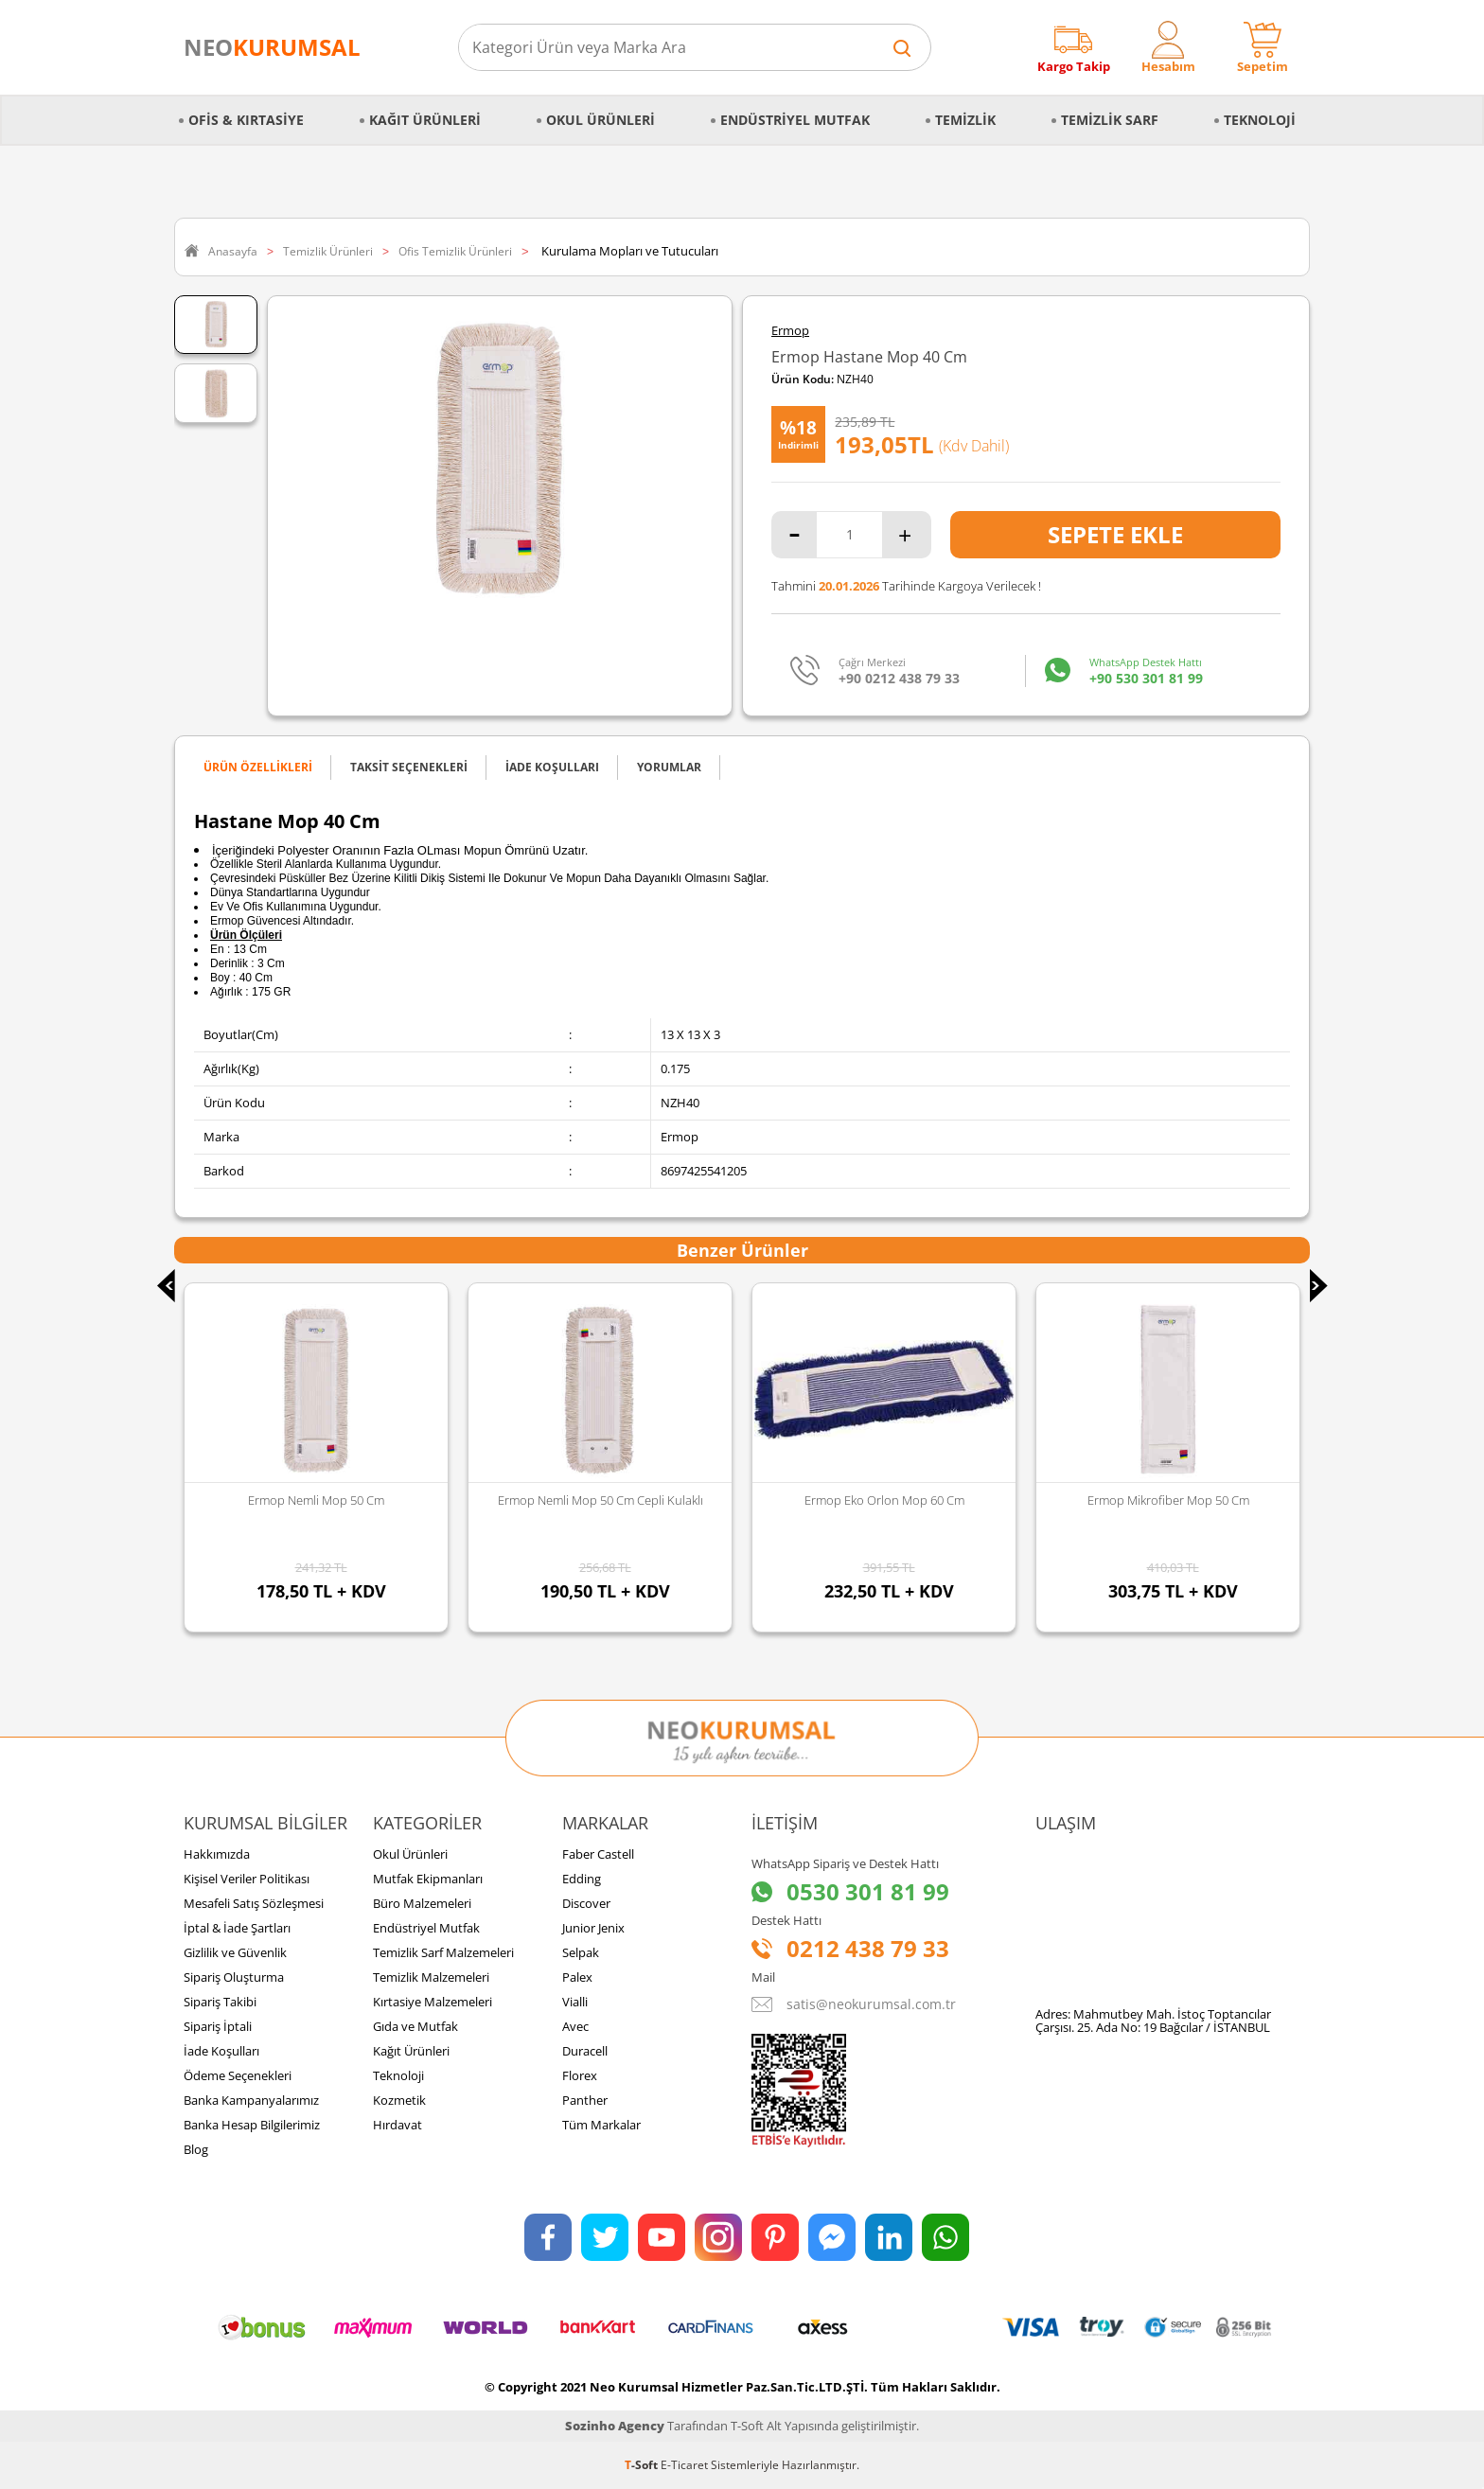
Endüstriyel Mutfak (795, 120)
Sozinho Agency (614, 2425)
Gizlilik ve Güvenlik (235, 1952)
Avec (575, 2026)
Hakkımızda (217, 1854)
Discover (586, 1903)
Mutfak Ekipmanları (428, 1878)
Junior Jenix (593, 1927)
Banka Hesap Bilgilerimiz (252, 2124)
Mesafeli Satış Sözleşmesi (254, 1903)
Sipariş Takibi (220, 2001)
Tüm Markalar (601, 2124)
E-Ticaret (684, 2465)
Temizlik (965, 120)
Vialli (575, 2001)
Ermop (790, 331)
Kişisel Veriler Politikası (246, 1878)
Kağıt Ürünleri (425, 120)
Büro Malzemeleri (422, 1903)
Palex (577, 1977)
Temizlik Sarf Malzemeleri (443, 1952)
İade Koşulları (221, 2050)
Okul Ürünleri (600, 120)
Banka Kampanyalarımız (251, 2100)
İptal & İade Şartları (237, 1927)
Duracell (585, 2050)
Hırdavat (397, 2124)
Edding (581, 1878)
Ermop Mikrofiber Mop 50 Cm (1168, 1500)
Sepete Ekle (1115, 534)
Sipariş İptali (218, 2026)
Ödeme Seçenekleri (238, 2075)
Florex (579, 2075)
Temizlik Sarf (1109, 120)
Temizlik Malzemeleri (431, 1977)
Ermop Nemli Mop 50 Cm (316, 1500)
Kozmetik (399, 2100)
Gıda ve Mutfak (415, 2026)
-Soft (643, 2465)
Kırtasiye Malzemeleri (432, 2001)
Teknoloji (1260, 120)
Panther (585, 2100)
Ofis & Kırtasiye (246, 120)
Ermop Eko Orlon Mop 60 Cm (884, 1500)
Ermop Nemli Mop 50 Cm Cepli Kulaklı (600, 1500)
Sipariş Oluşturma (234, 1977)
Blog (196, 2149)
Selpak (580, 1952)
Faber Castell (598, 1854)
